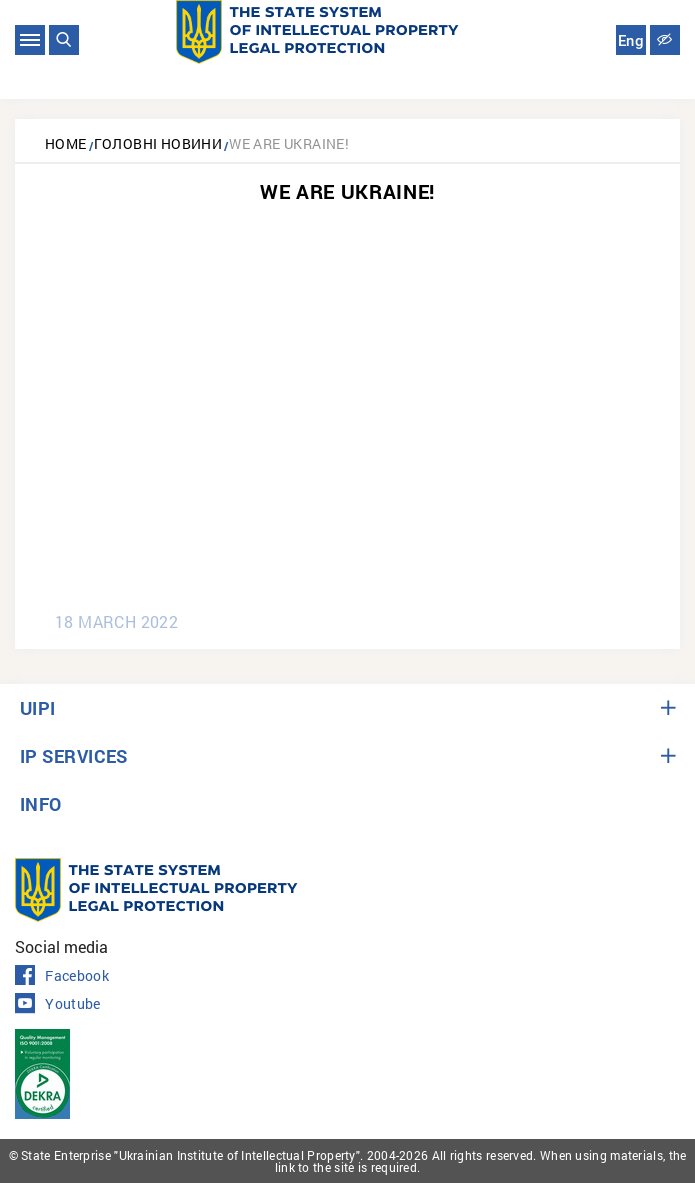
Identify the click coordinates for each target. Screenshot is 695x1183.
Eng (631, 41)
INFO (41, 804)
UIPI (38, 708)
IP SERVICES (74, 756)
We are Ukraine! (289, 143)
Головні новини (158, 143)
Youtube (58, 1004)
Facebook (62, 976)
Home (66, 143)
